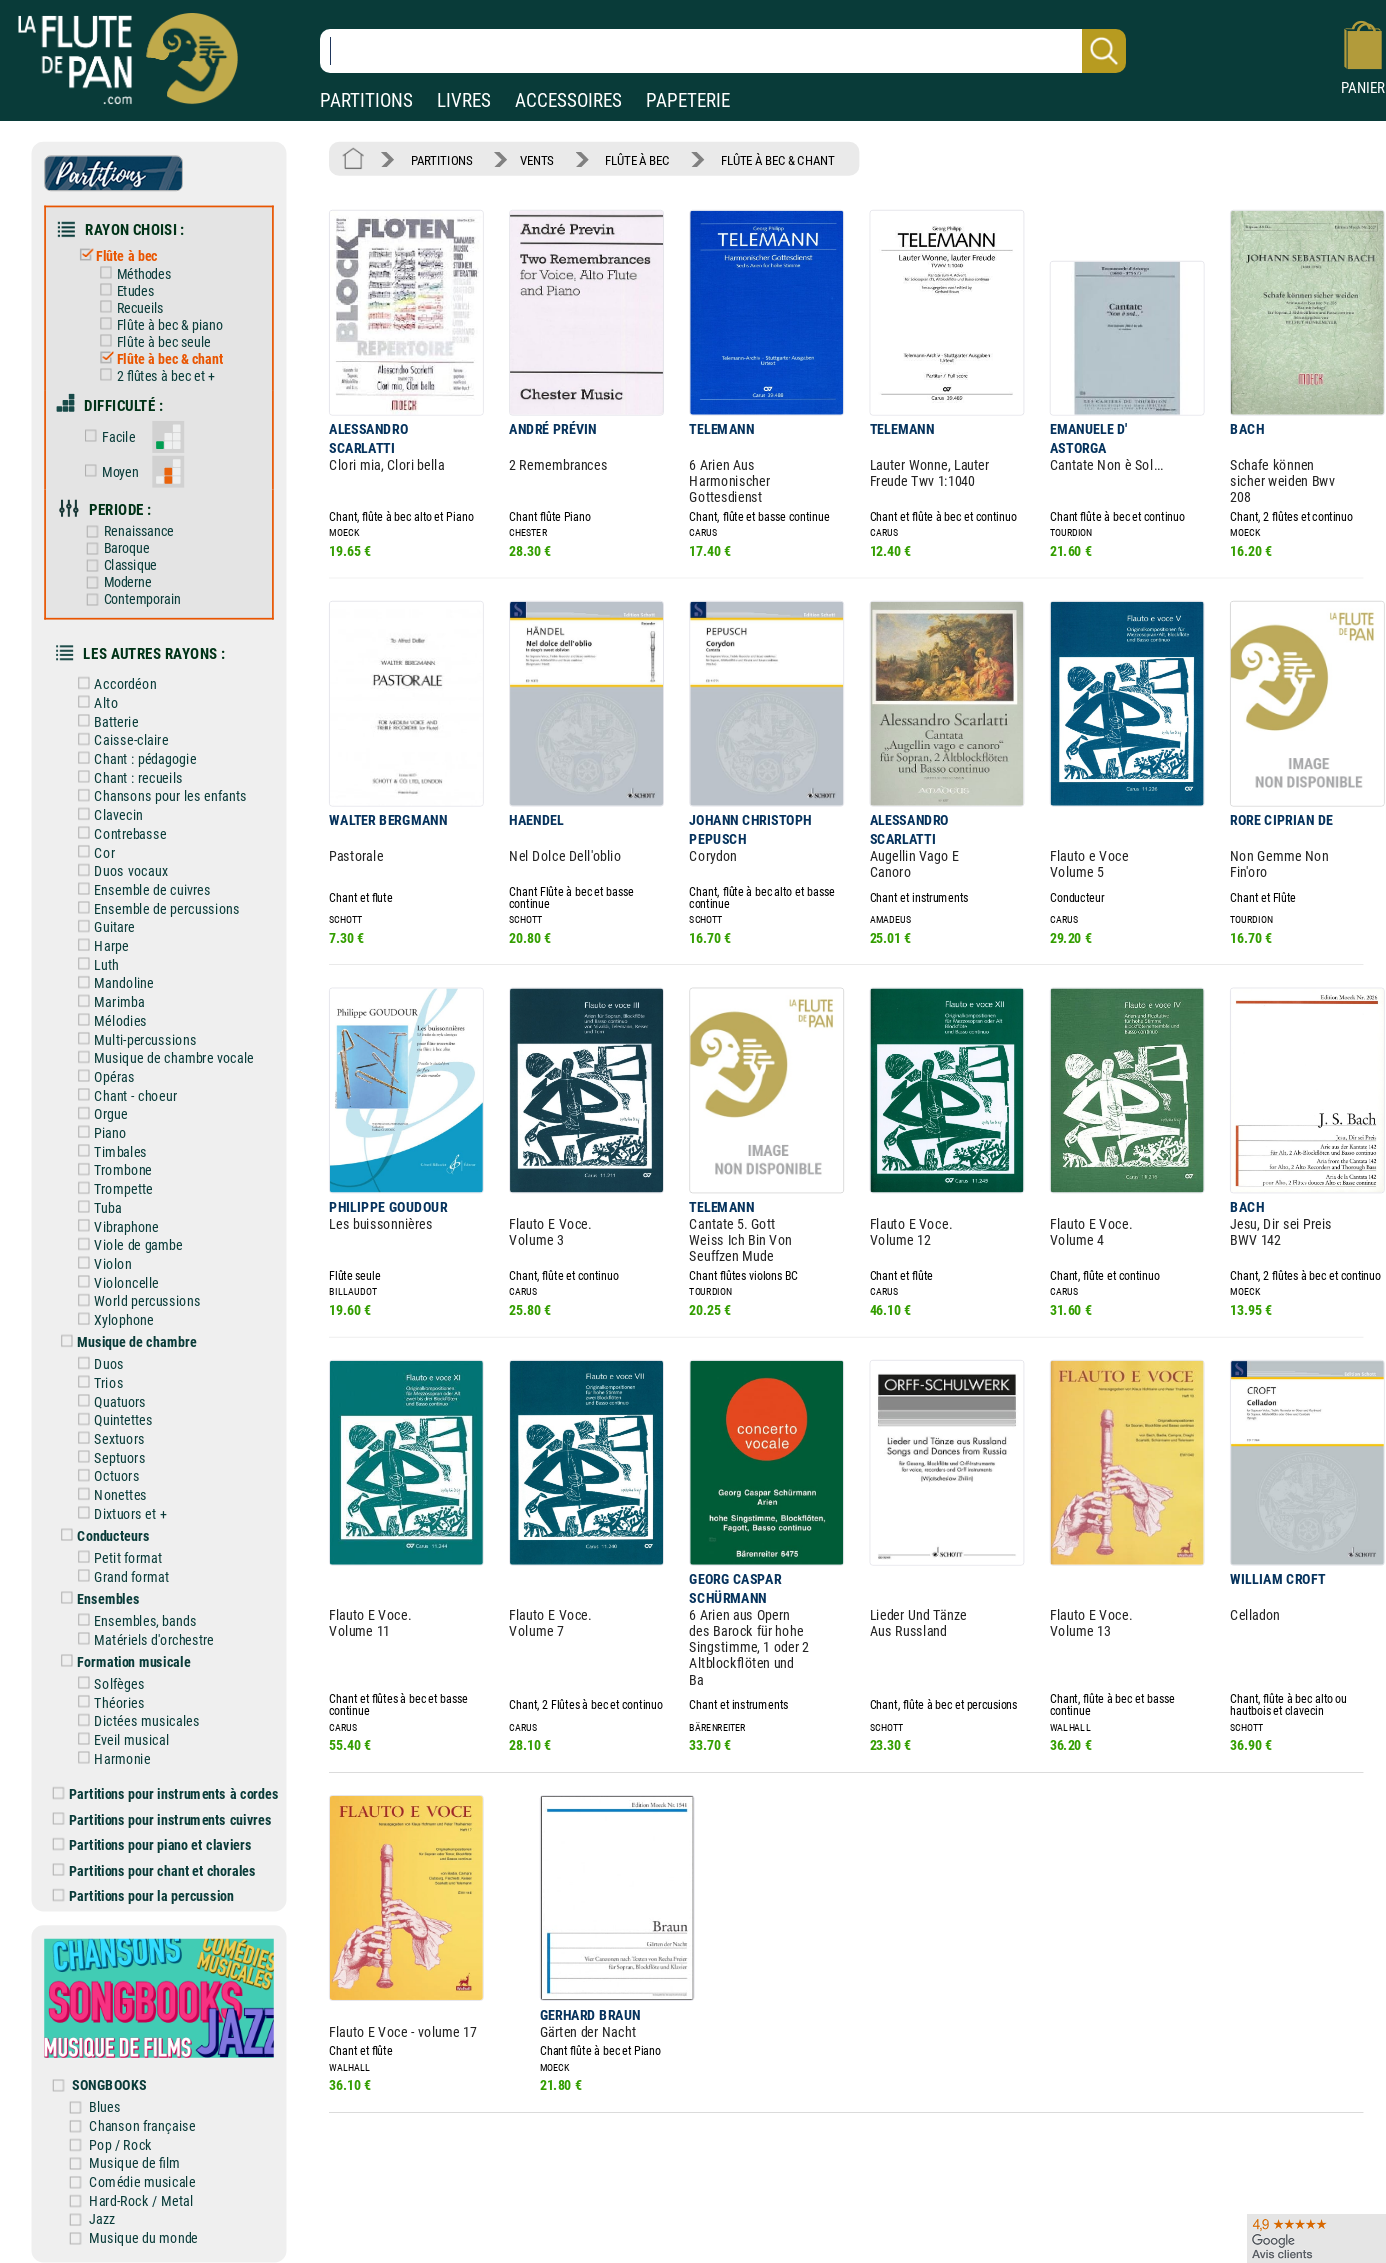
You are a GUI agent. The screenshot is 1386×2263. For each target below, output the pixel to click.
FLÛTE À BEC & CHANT (774, 159)
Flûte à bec (117, 254)
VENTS (536, 159)
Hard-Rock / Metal (142, 2185)
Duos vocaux (120, 865)
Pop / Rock (122, 2130)
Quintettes (113, 1411)
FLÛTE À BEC (636, 159)
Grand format (121, 1566)
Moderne (116, 579)
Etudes (125, 290)
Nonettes (110, 1485)
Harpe (101, 940)
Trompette (113, 1181)
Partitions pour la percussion (145, 1883)
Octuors (106, 1466)
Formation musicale (123, 1650)
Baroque (115, 546)
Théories (109, 1691)
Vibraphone (116, 1218)
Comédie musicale (143, 2167)
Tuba (97, 1200)
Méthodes (133, 273)
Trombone (113, 1162)
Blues (106, 2092)
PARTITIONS (366, 100)
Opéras (104, 1070)
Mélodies (110, 1014)
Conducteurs (103, 1525)
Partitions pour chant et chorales (156, 1858)
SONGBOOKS (111, 2070)
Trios (98, 1373)
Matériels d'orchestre (143, 1628)
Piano (100, 1125)
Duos (99, 1355)
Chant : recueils (128, 773)
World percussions (137, 1292)
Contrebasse (120, 828)
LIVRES (464, 100)
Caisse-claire (121, 735)
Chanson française (143, 2111)
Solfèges (109, 1672)
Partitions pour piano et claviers (153, 1832)
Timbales (110, 1144)
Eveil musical (121, 1728)
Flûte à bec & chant (159, 357)
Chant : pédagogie (135, 754)
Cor (94, 847)
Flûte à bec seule (153, 340)
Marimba (109, 995)
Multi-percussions (135, 1032)
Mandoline (114, 977)
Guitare (104, 921)
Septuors (109, 1448)
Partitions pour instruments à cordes (167, 1782)
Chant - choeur (125, 1088)
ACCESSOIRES (568, 100)
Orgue (100, 1107)
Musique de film (136, 2148)
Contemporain (131, 596)
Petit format (118, 1547)
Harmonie (112, 1746)
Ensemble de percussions (156, 902)
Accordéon (115, 680)
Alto (96, 698)
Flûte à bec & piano (159, 324)
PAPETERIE (688, 100)
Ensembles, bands (135, 1610)
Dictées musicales (136, 1709)
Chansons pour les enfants (160, 791)
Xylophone (114, 1311)
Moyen (110, 469)
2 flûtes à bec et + (155, 374)
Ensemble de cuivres (142, 884)
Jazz (103, 2204)
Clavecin (108, 810)
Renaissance (127, 529)
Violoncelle (116, 1274)
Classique (119, 562)
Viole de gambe (128, 1237)
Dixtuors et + (120, 1503)
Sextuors (109, 1429)
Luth (96, 958)
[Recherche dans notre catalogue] (723, 51)
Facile (108, 435)
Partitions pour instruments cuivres (164, 1807)
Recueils (129, 307)
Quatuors (110, 1392)
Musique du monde (145, 2222)
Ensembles (98, 1588)
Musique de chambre (126, 1333)
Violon (103, 1255)
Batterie (106, 717)
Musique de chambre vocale (163, 1051)
